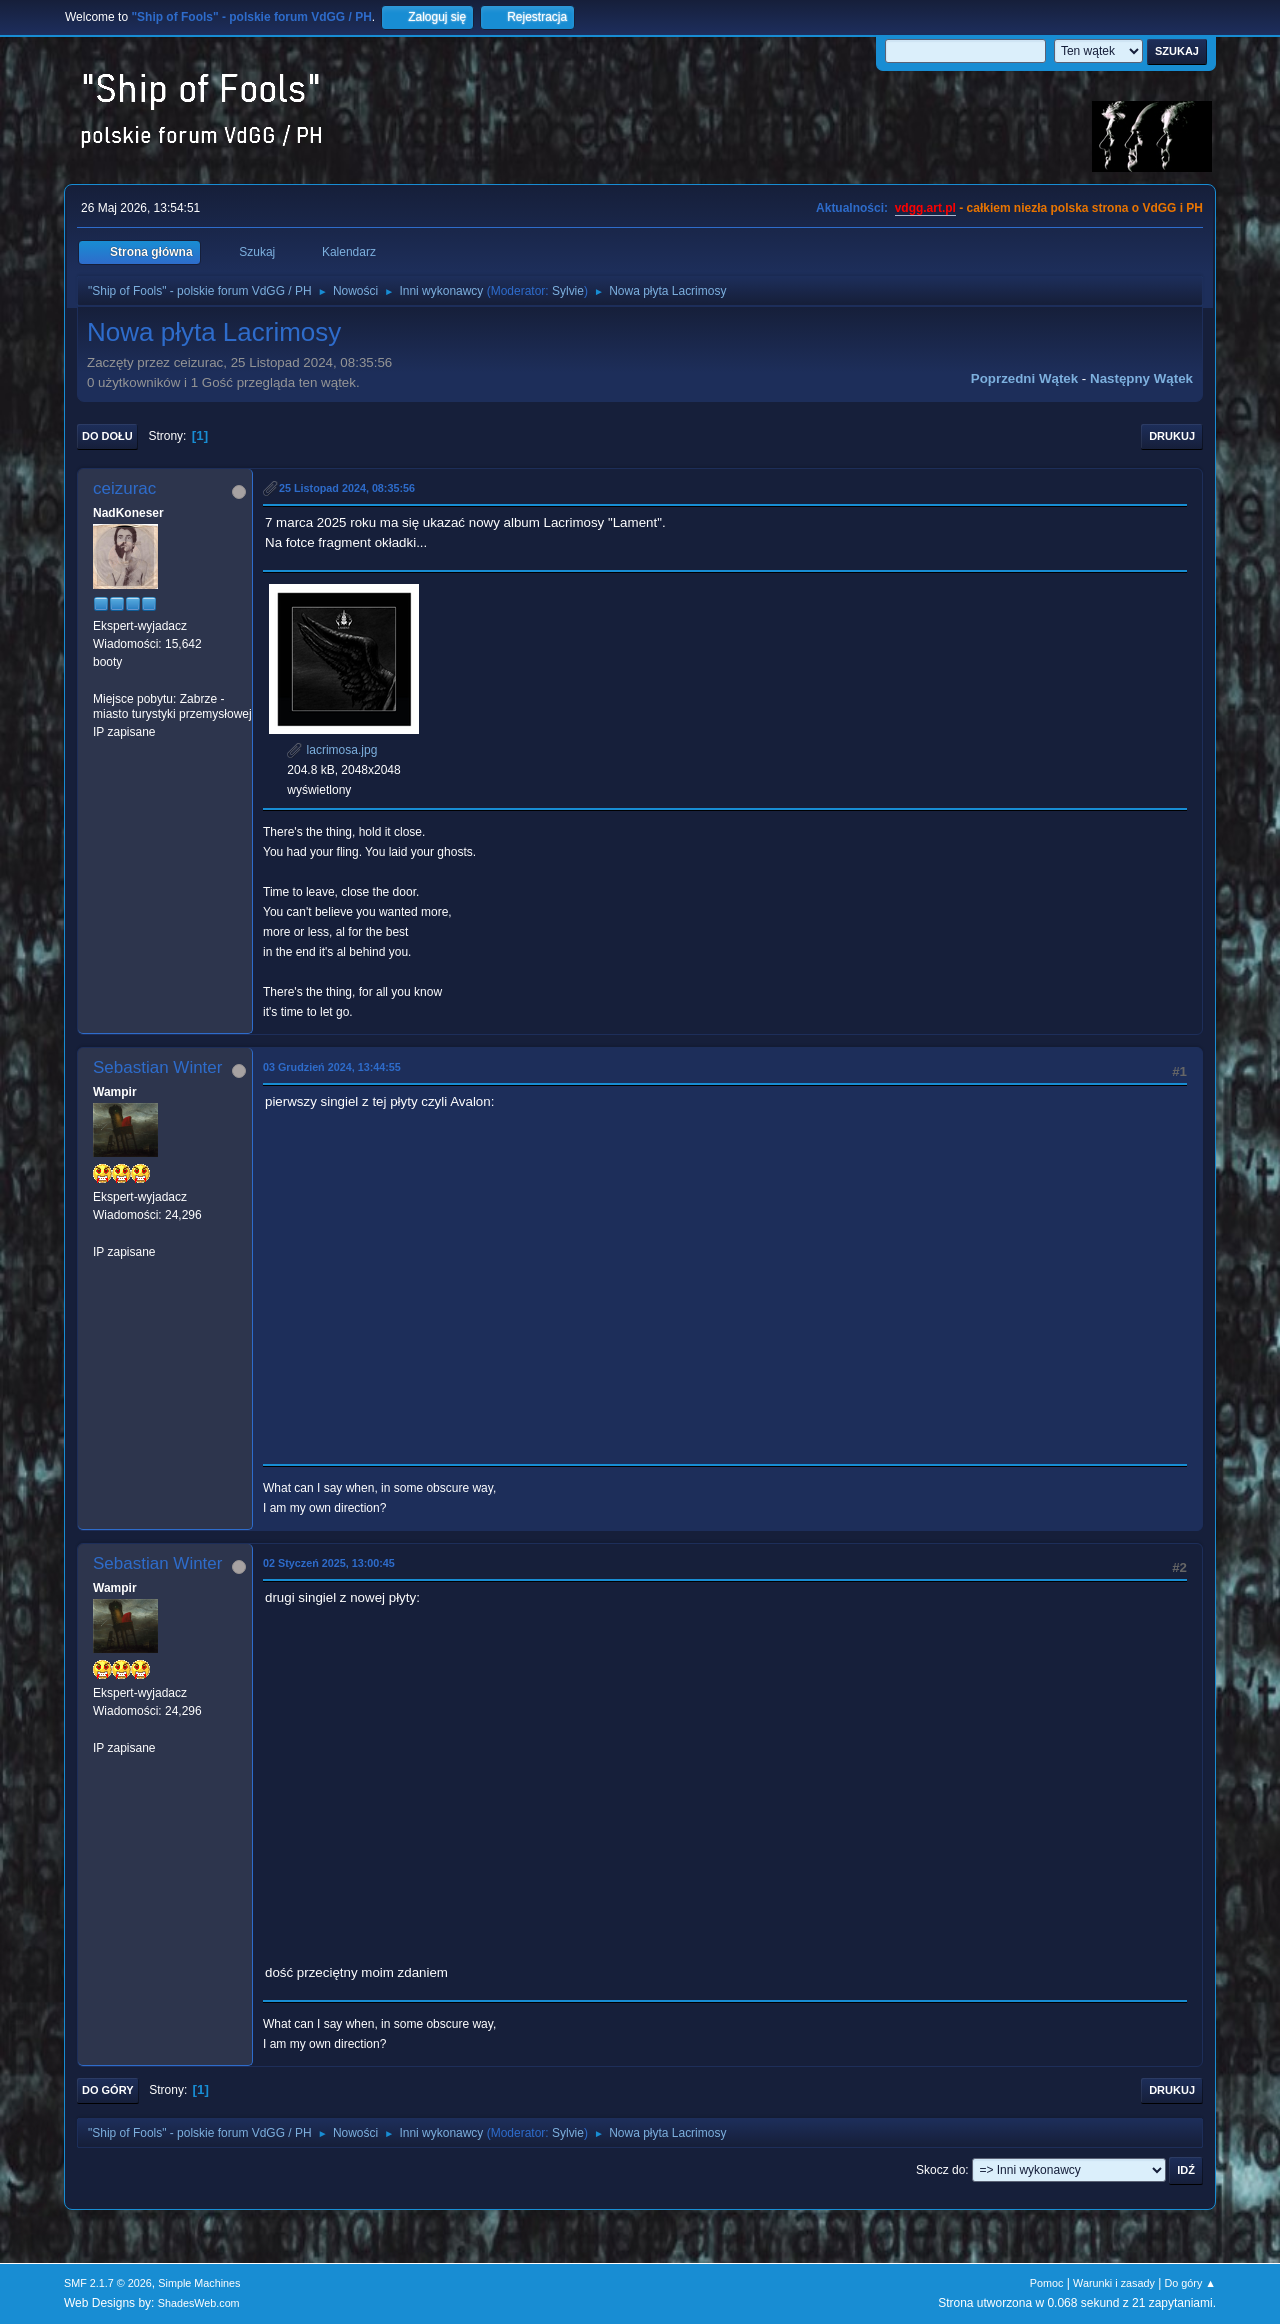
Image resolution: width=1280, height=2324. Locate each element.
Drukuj (1172, 436)
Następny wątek (1141, 378)
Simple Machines (199, 2283)
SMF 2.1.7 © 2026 (108, 2283)
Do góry (108, 2090)
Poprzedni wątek (1024, 378)
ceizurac (124, 488)
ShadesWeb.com (199, 2303)
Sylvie (568, 291)
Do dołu (107, 436)
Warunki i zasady (1114, 2283)
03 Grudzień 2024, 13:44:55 (332, 1067)
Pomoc (1047, 2283)
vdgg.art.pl (925, 208)
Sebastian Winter (157, 1067)
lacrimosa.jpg (332, 750)
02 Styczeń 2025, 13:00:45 (329, 1563)
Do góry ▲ (1190, 2283)
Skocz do (940, 2170)
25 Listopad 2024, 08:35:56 (347, 488)
